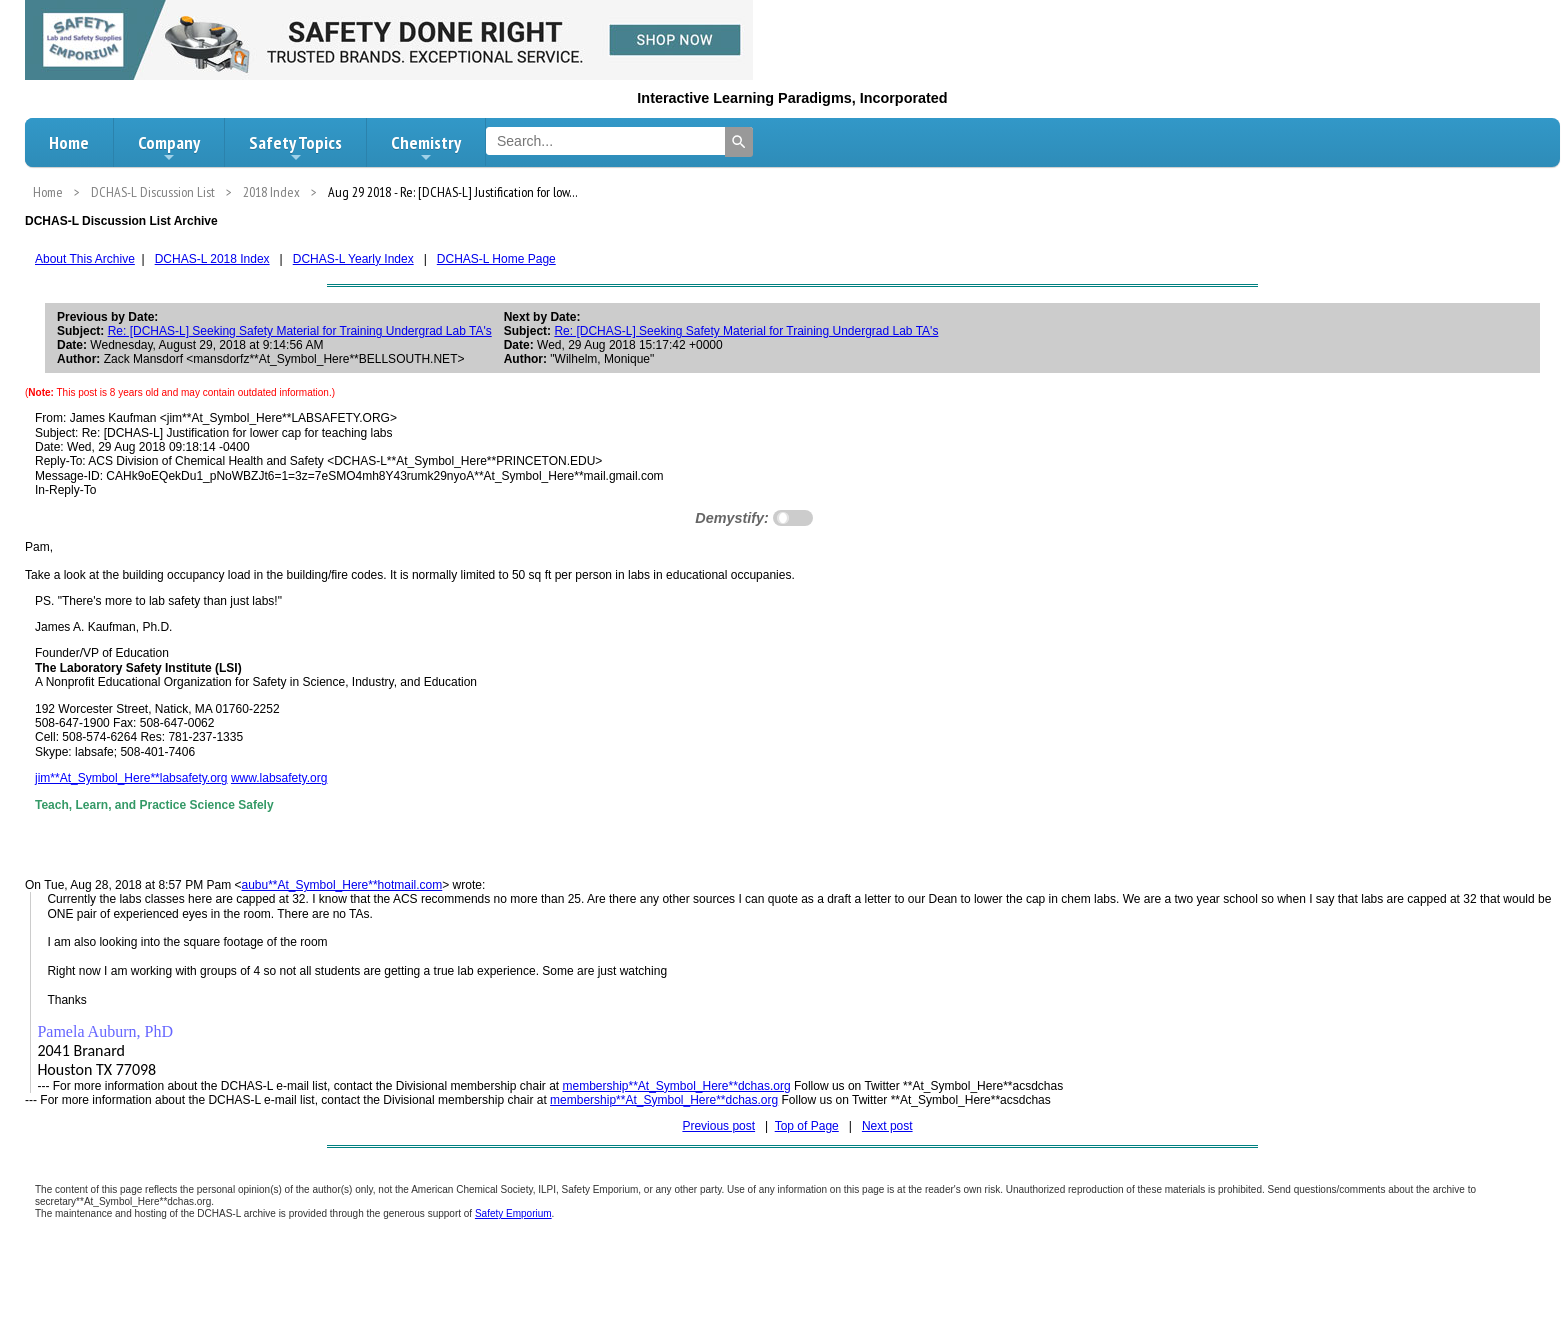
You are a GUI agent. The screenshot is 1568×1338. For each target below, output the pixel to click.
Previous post (718, 1126)
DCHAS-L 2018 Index (212, 259)
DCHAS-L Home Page (496, 259)
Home (69, 142)
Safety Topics (295, 148)
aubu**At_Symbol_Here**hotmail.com (341, 885)
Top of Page (807, 1126)
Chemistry (426, 148)
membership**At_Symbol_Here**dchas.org (676, 1086)
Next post (887, 1126)
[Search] (739, 142)
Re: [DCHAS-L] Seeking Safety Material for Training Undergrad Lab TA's (300, 331)
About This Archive (85, 259)
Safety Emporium (513, 1213)
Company (169, 148)
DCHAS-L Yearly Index (353, 259)
